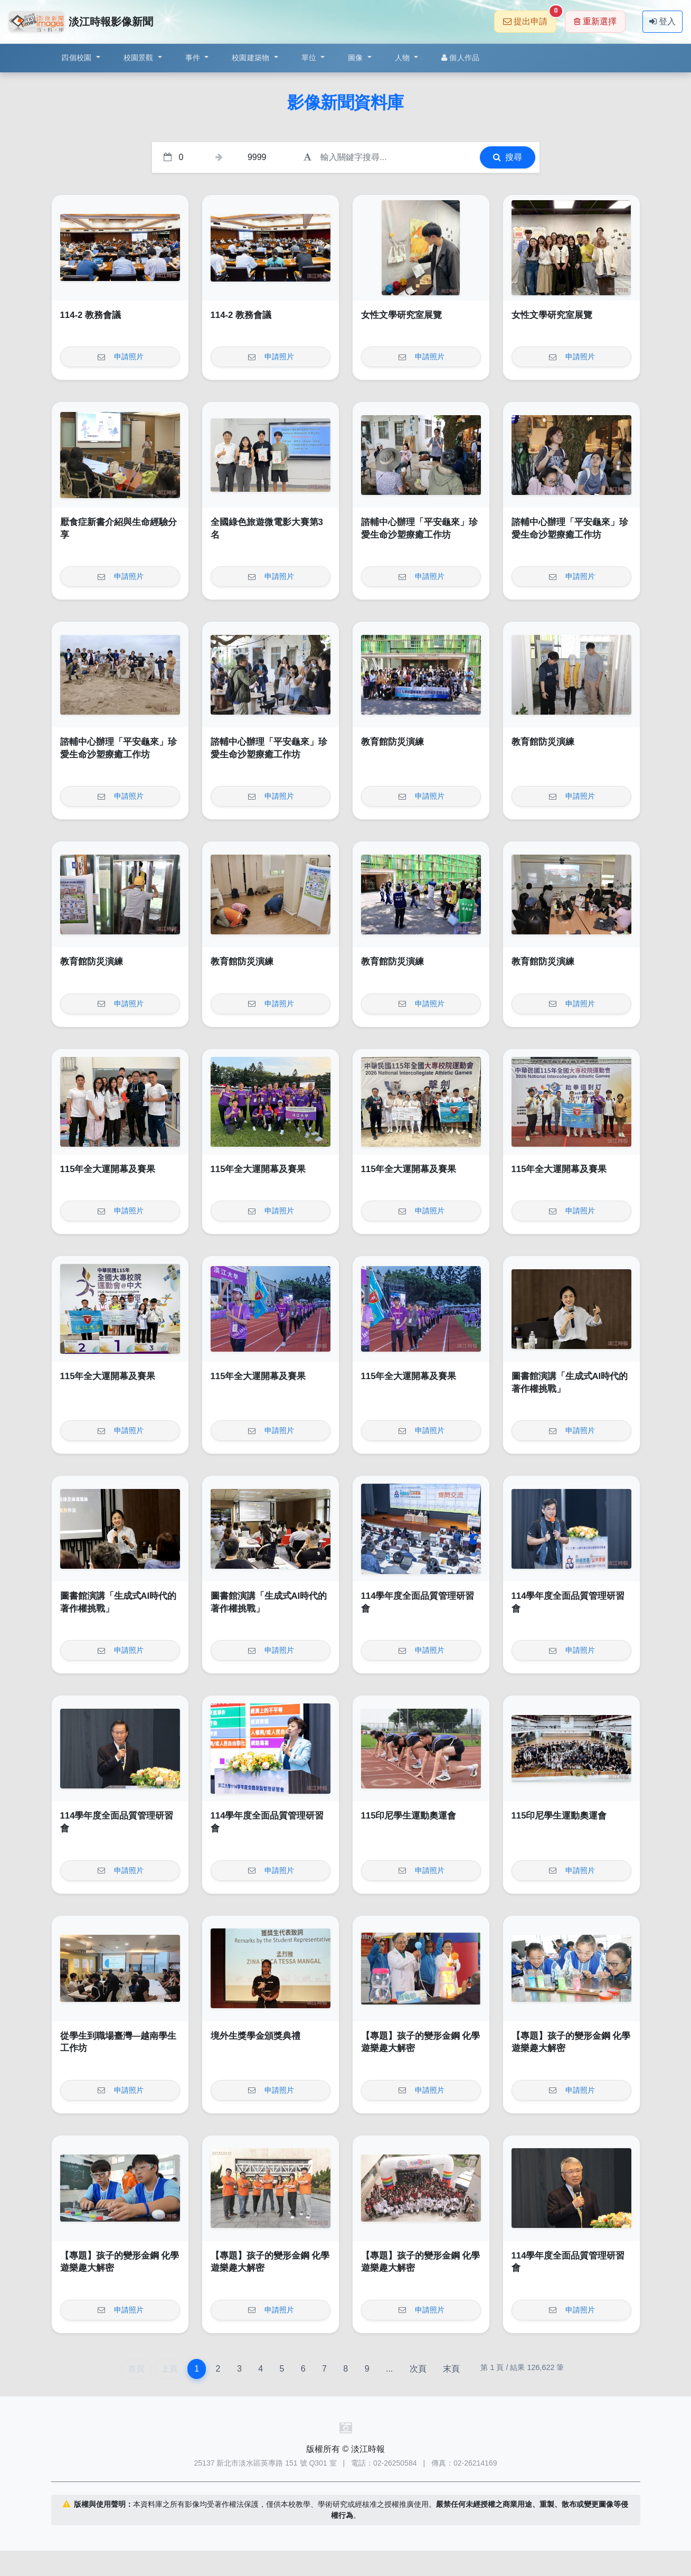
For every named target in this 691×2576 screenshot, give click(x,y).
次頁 (418, 2368)
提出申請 (529, 18)
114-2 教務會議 (90, 315)
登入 (662, 21)
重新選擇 (595, 21)
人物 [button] (403, 57)
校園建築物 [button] (252, 57)
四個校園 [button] (77, 57)
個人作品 (460, 57)
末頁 (451, 2368)
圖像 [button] (356, 57)
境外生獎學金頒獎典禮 (255, 2036)
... (389, 2368)
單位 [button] (310, 57)
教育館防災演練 (392, 742)
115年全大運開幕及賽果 (108, 1169)
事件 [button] (194, 57)
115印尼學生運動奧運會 (409, 1816)
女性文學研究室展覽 (401, 315)
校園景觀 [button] (140, 57)
